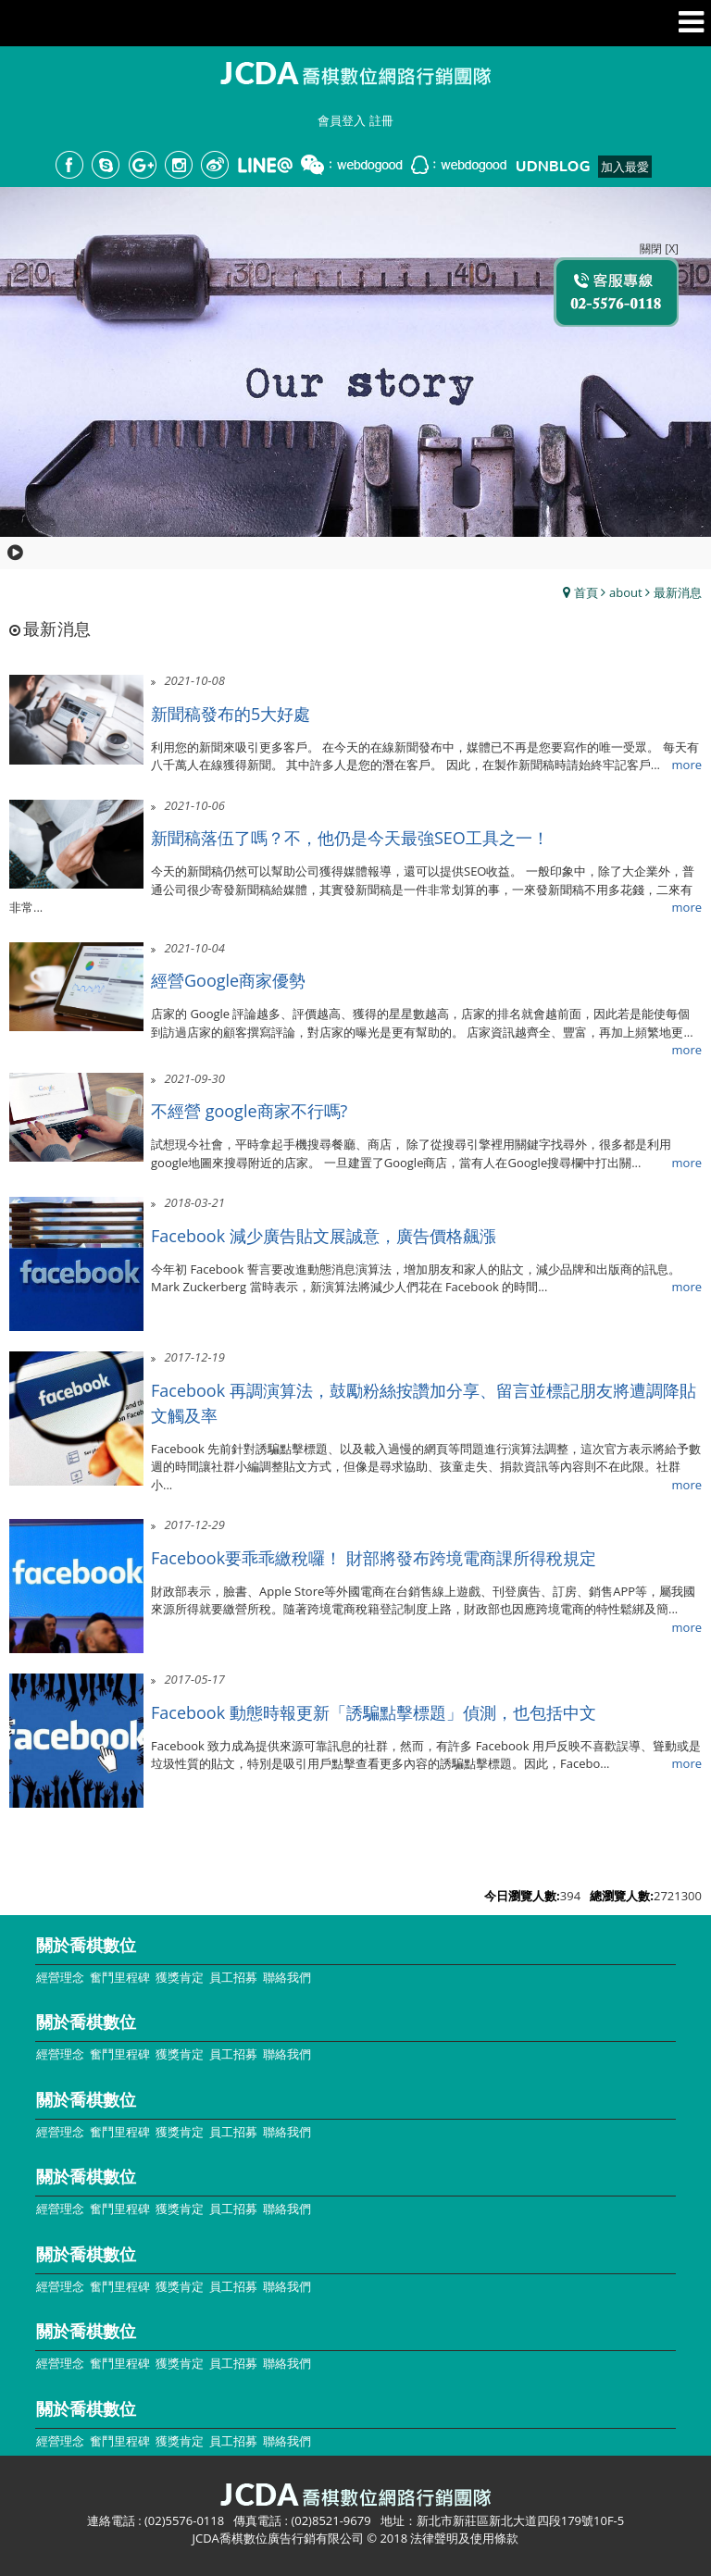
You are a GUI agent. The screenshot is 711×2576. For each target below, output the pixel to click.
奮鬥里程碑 (120, 1977)
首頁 (586, 592)
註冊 (381, 120)
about (625, 592)
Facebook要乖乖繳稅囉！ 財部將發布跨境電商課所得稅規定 (373, 1558)
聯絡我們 (287, 1977)
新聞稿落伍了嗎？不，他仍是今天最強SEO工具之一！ (350, 838)
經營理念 (60, 1977)
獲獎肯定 (180, 1977)
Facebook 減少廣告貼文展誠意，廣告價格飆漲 (323, 1236)
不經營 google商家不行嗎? (249, 1111)
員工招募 (233, 1977)
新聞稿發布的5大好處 (230, 714)
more (687, 764)
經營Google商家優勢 (228, 980)
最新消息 (678, 592)
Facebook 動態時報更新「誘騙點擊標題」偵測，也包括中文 (373, 1712)
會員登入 (342, 120)
